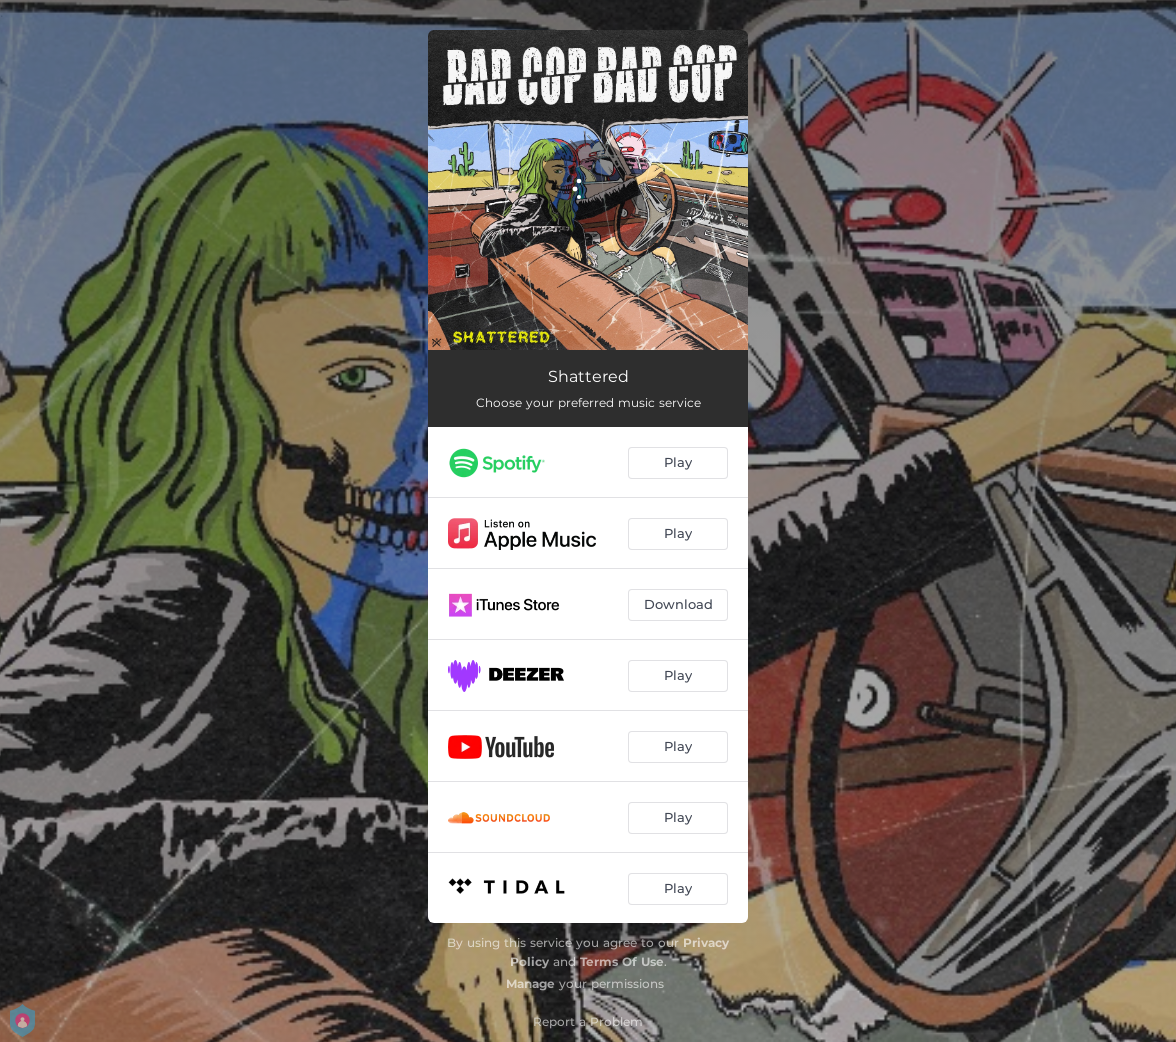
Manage (530, 983)
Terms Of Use (622, 961)
